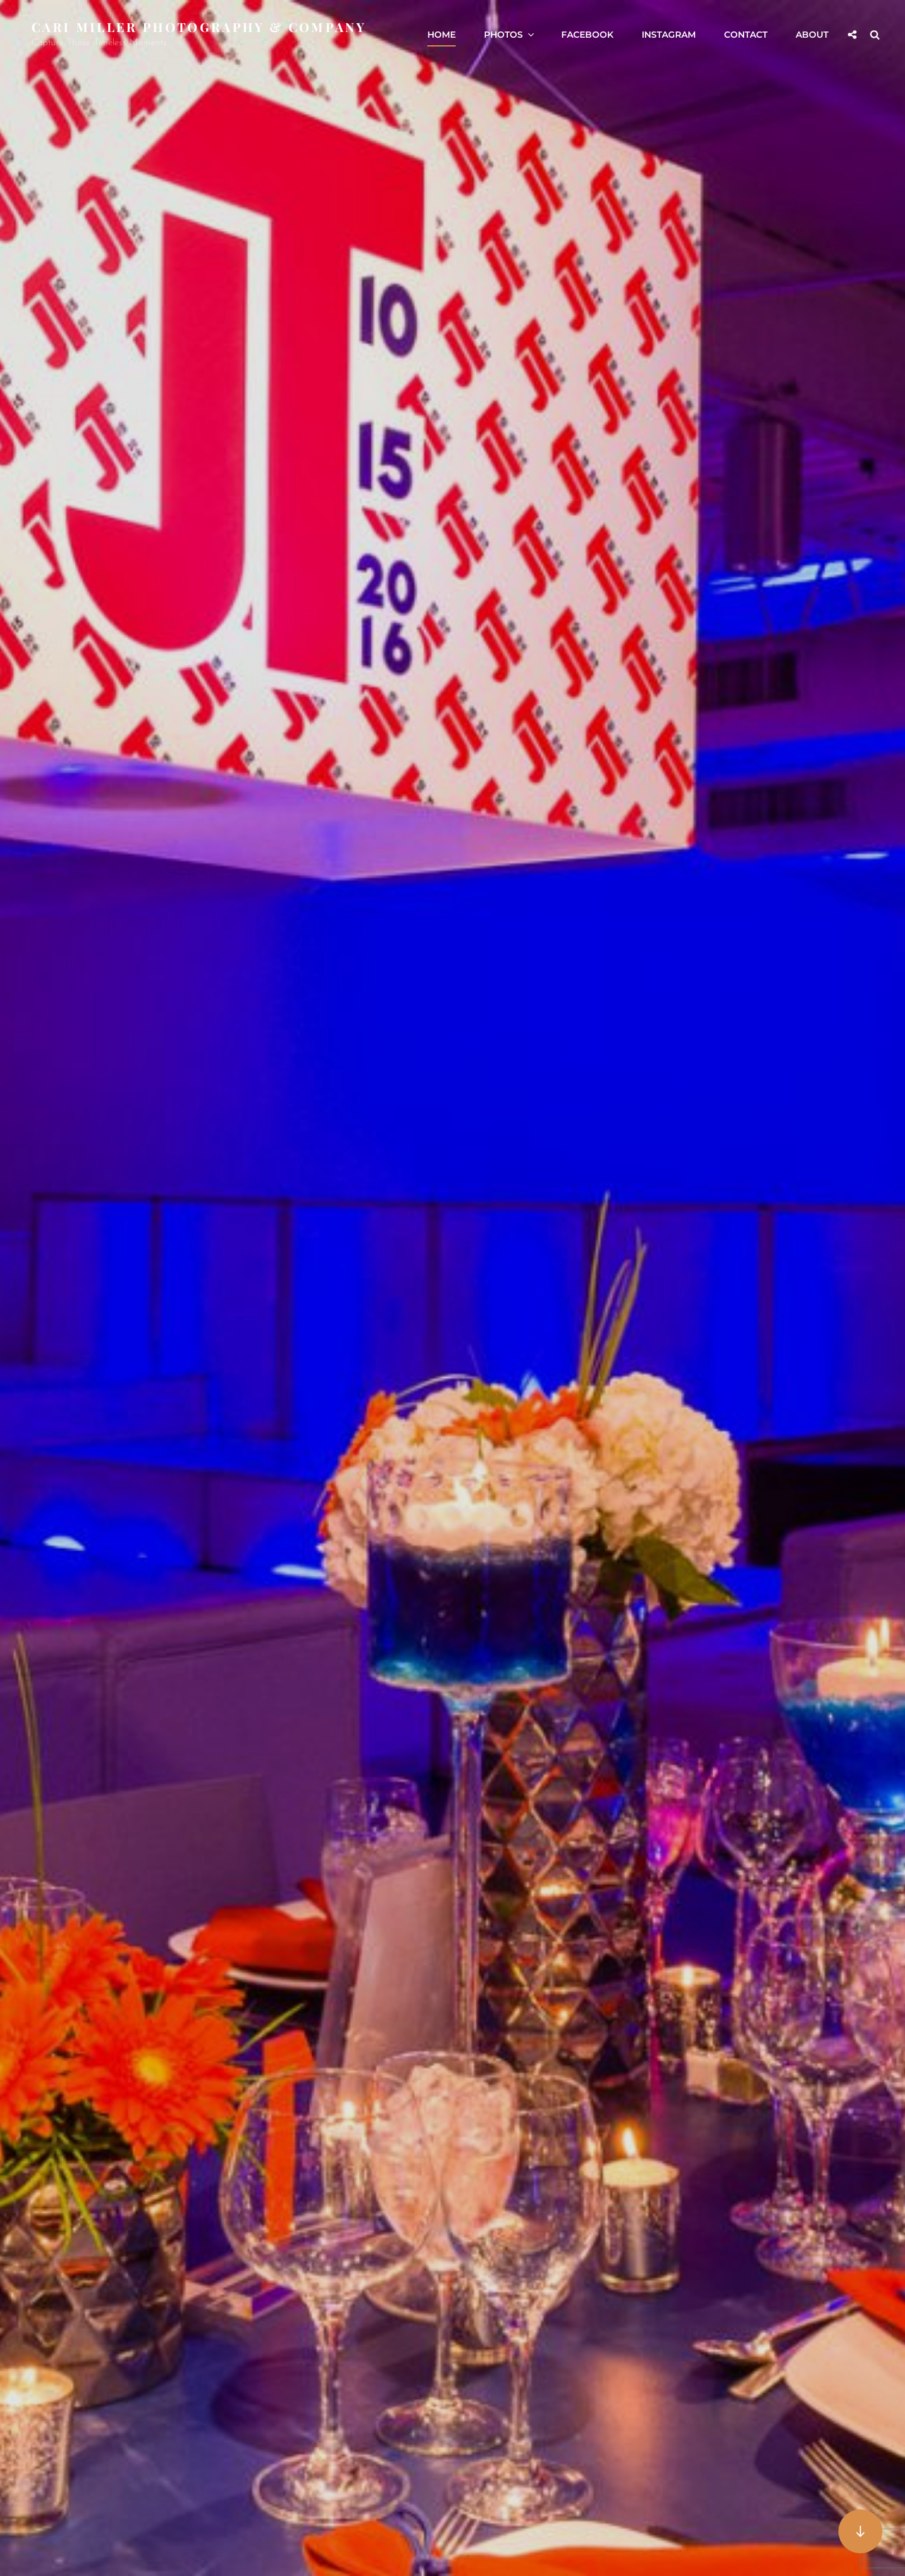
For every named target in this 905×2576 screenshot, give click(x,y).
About (812, 34)
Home (441, 34)
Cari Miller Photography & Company (198, 26)
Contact (745, 34)
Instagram (669, 34)
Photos (510, 34)
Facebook (587, 34)
